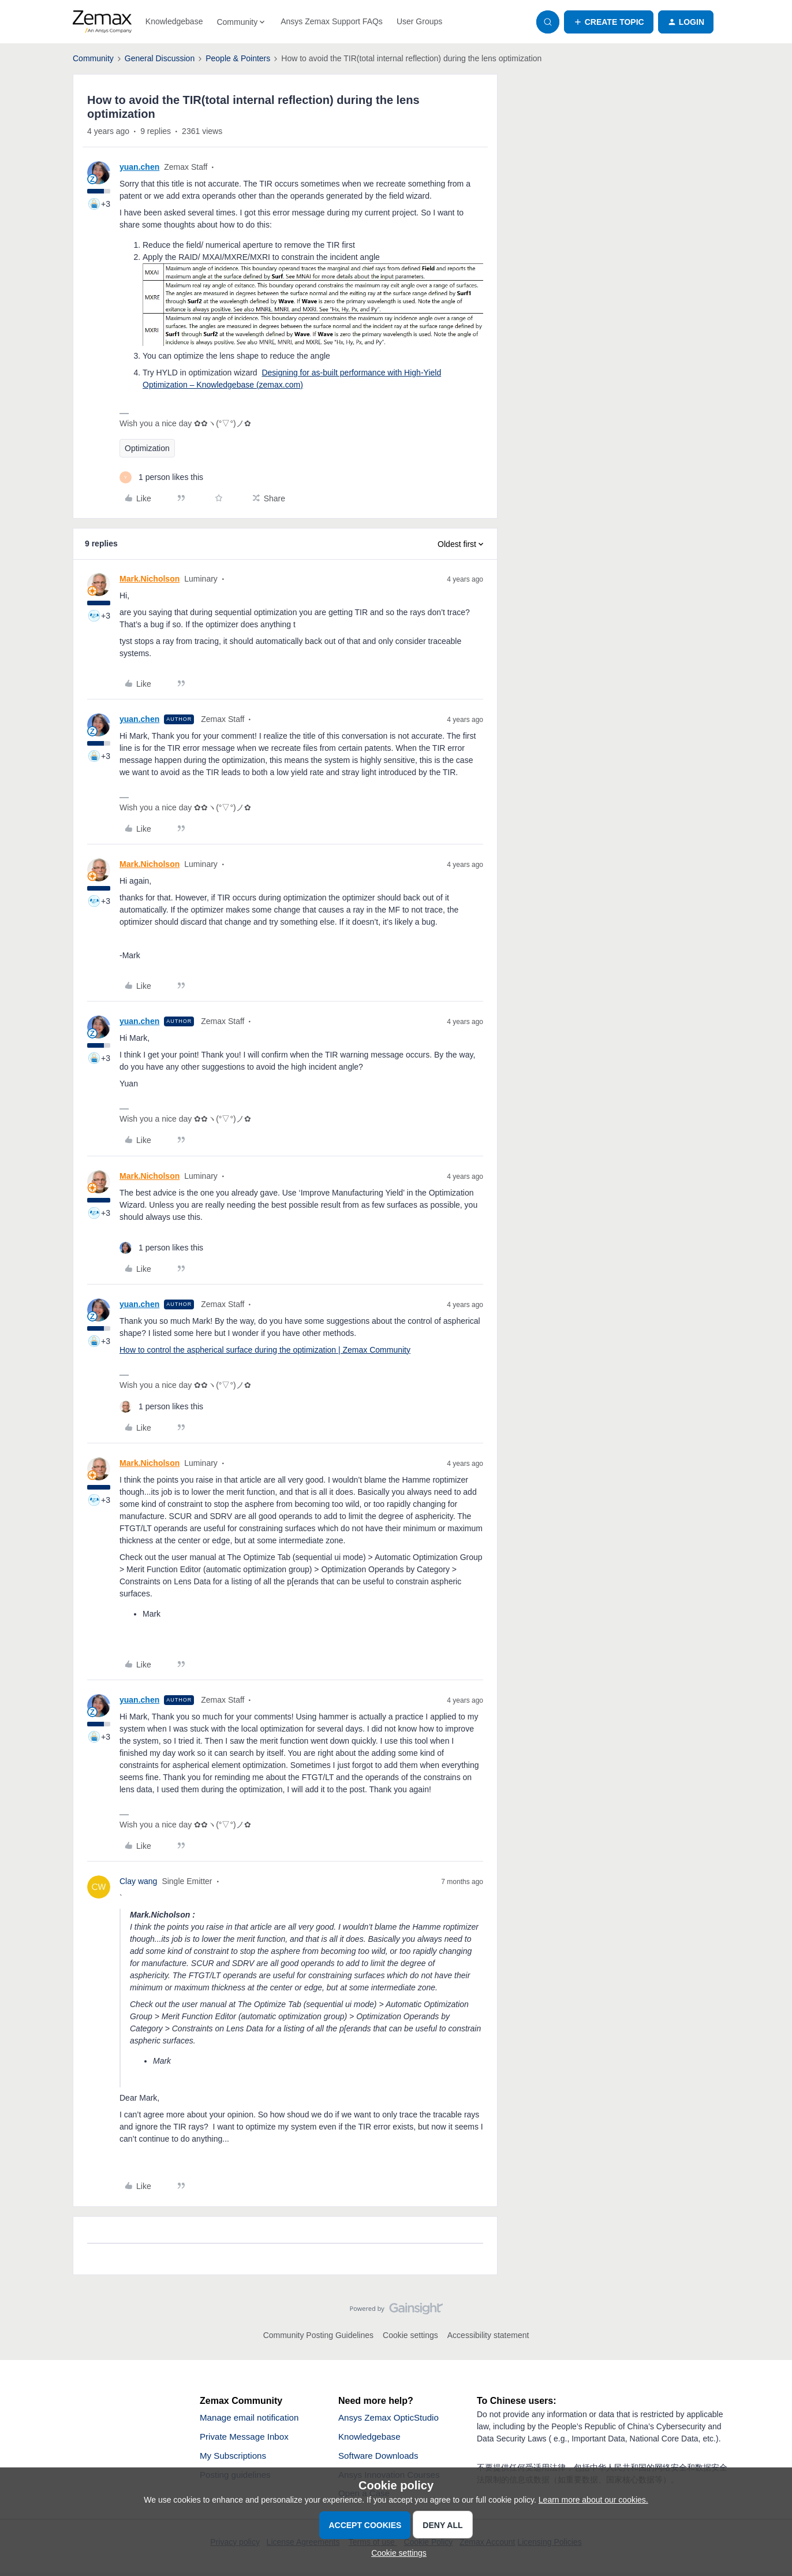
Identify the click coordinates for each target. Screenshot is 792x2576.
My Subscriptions (235, 2457)
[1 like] (161, 477)
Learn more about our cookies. (593, 2499)
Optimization (147, 448)
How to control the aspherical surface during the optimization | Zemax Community (264, 1349)
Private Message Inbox (247, 2438)
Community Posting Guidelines (318, 2335)
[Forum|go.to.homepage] (102, 21)
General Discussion (160, 58)
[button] (608, 21)
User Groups (419, 21)
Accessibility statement (488, 2335)
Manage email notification (252, 2418)
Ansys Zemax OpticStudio (391, 2418)
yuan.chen (139, 167)
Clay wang (138, 1881)
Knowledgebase (174, 21)
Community (93, 58)
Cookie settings (410, 2335)
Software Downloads (380, 2457)
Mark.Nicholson (149, 578)
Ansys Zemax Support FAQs (332, 21)
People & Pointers (238, 58)
